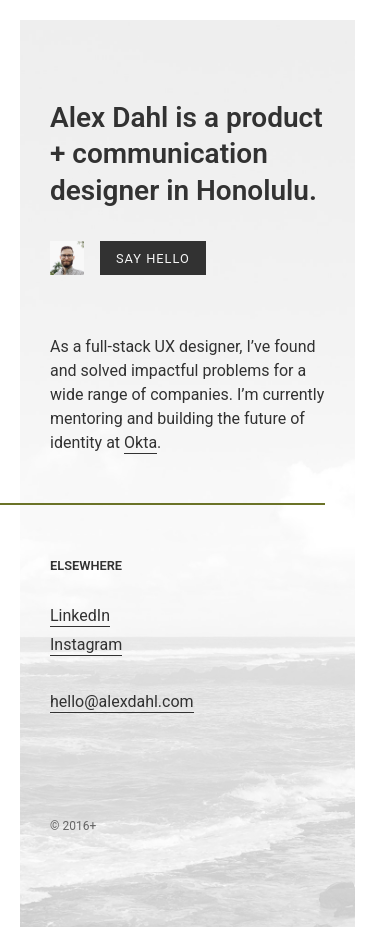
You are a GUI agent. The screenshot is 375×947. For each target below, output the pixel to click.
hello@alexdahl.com (122, 701)
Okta (140, 442)
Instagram (86, 644)
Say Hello (153, 258)
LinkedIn (80, 615)
